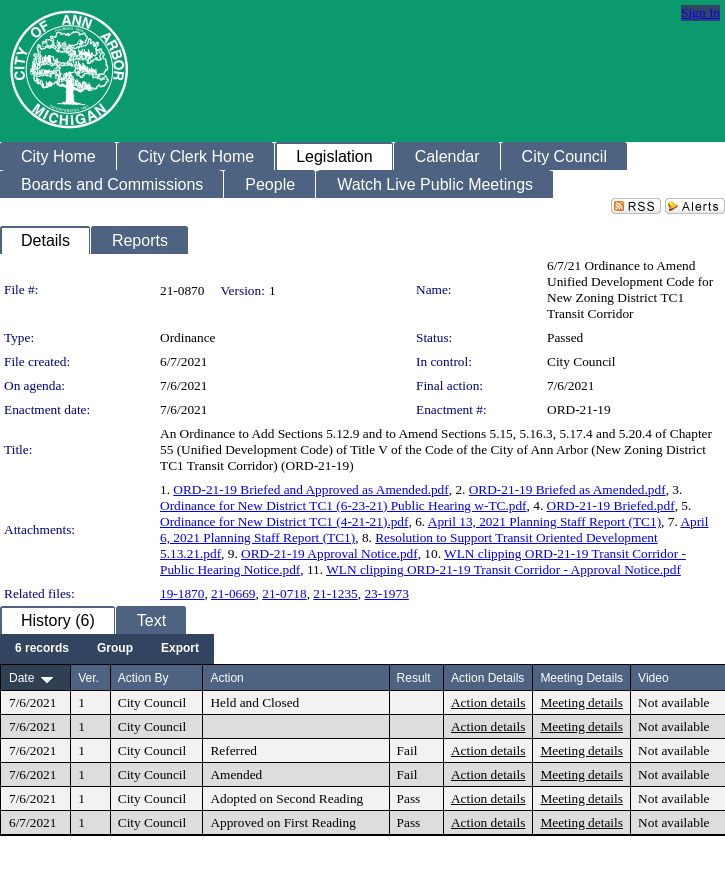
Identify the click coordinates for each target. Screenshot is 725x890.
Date (21, 678)
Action (226, 678)
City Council (581, 361)
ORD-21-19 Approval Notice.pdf (329, 553)
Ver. (88, 678)
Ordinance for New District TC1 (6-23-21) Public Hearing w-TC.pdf (343, 505)
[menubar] (107, 649)
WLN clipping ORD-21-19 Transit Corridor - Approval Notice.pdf (503, 569)
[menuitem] (42, 649)
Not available (673, 702)
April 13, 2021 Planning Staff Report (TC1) (544, 521)
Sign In (700, 12)
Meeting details (581, 702)
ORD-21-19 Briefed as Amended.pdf (567, 489)
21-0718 (284, 593)
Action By (143, 678)
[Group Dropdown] (115, 649)
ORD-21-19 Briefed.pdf (611, 505)
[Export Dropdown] (180, 649)
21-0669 (233, 593)
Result (414, 678)
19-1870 (182, 593)
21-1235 (335, 593)
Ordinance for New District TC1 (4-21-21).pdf (284, 521)
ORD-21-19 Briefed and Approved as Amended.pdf (310, 489)
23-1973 (386, 593)
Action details (488, 702)
